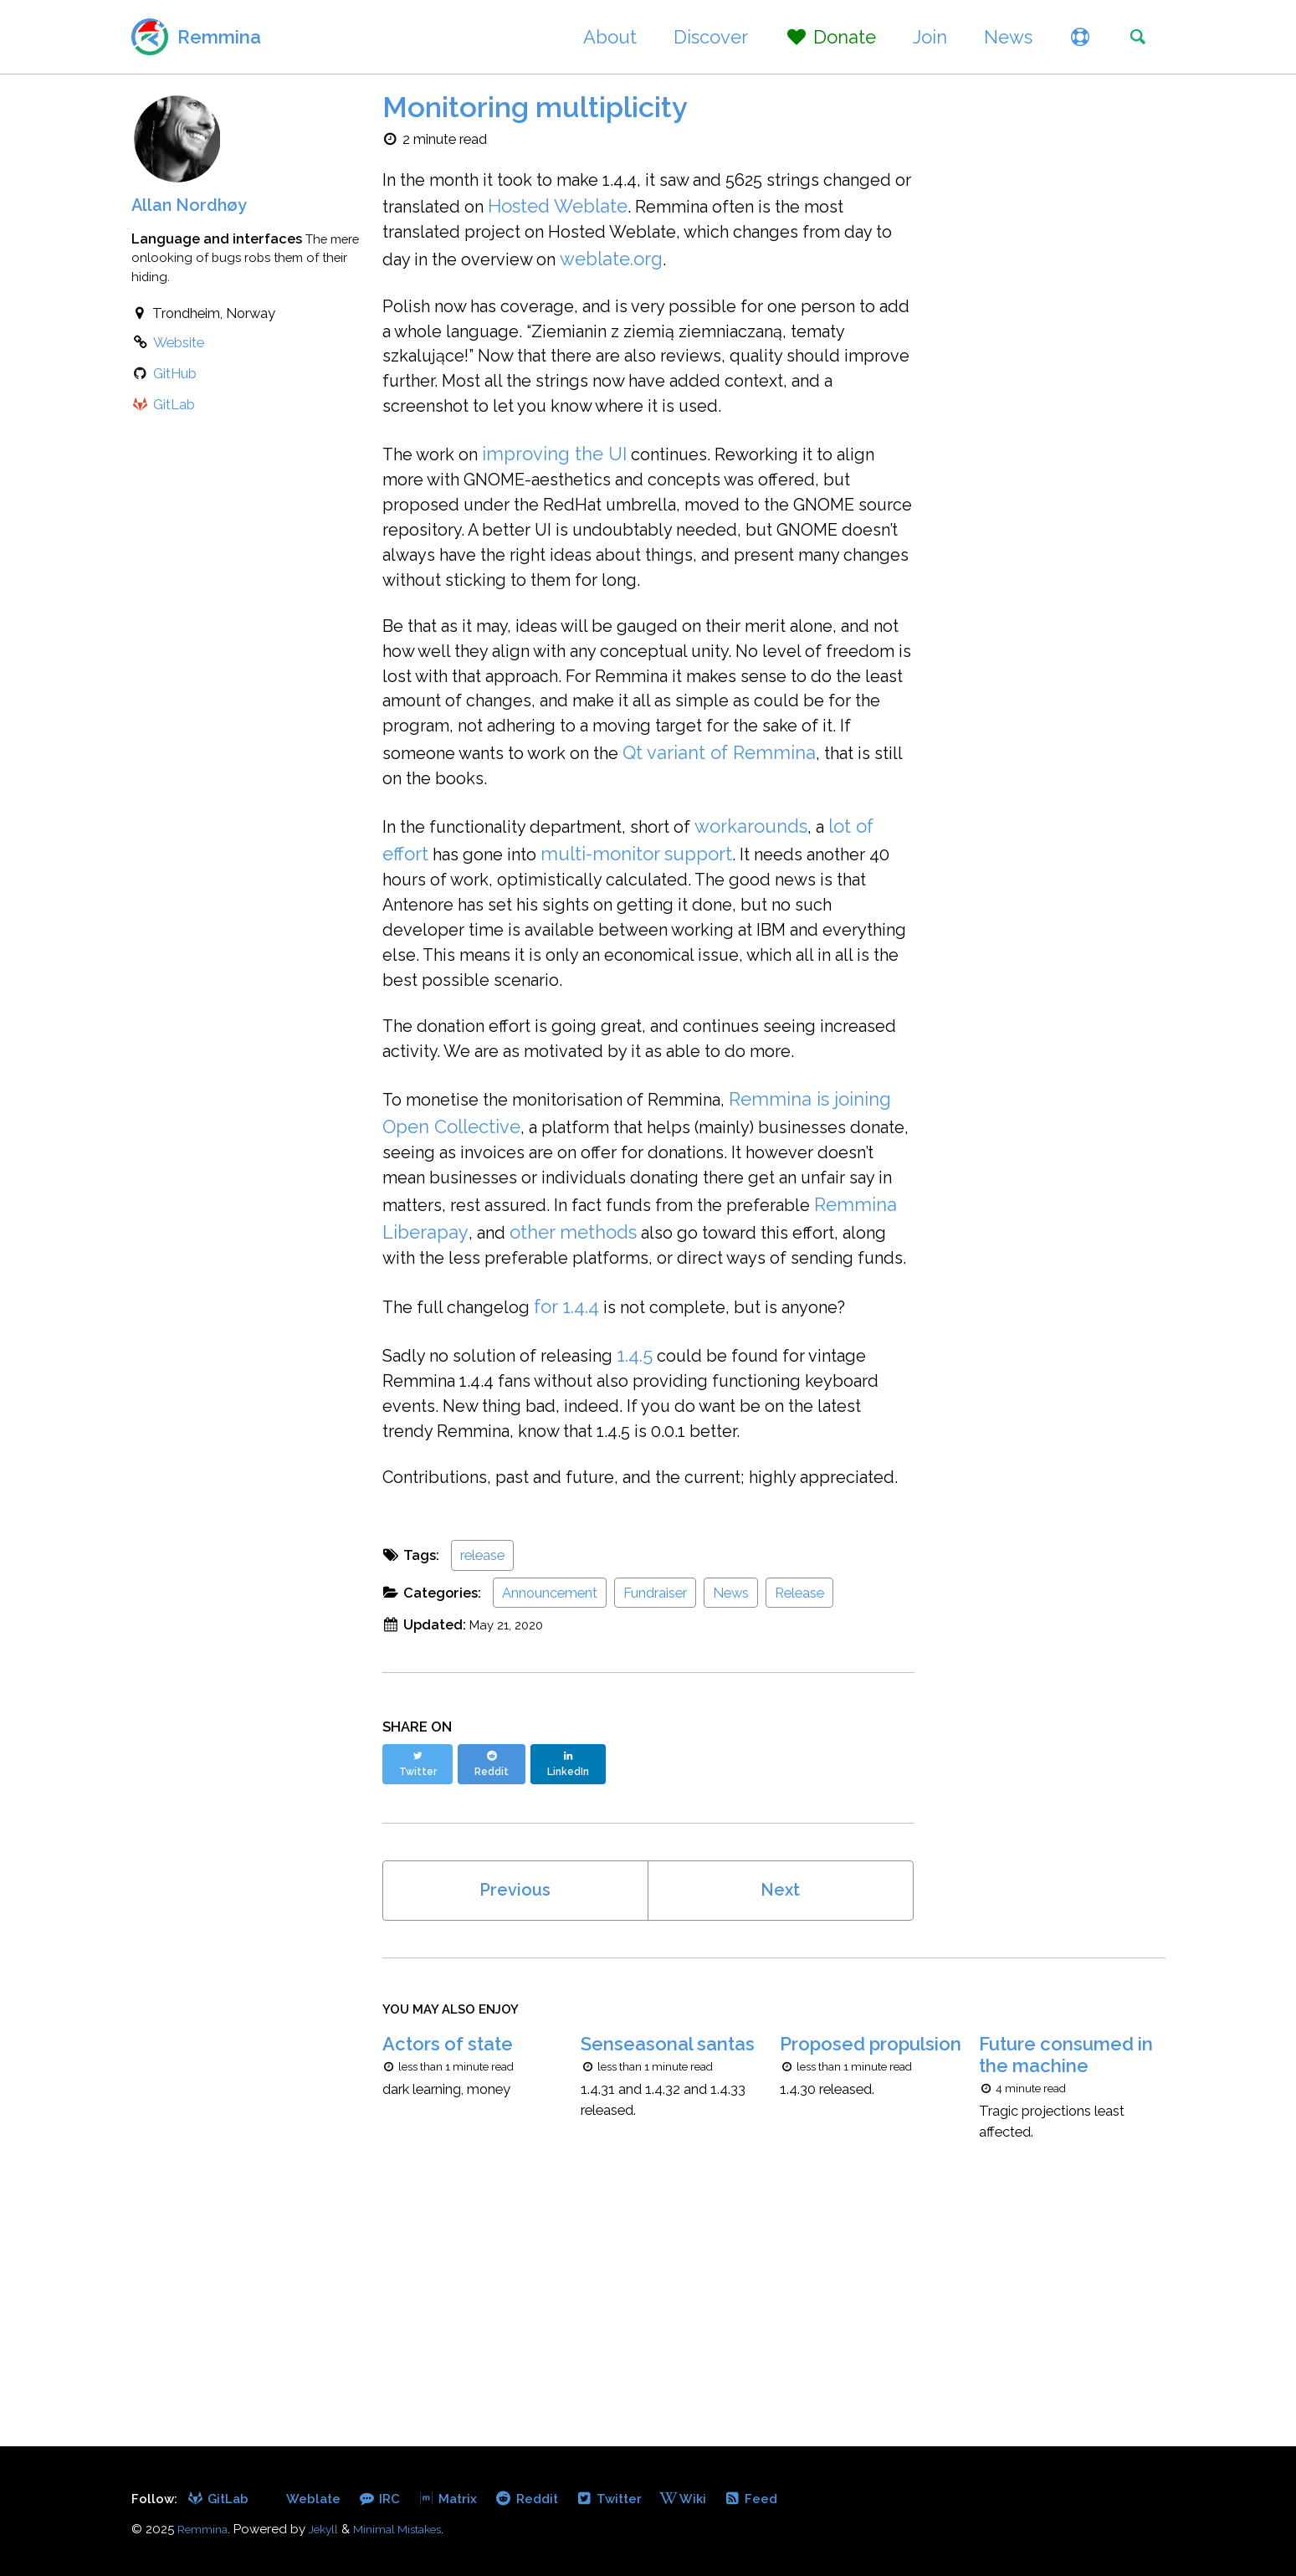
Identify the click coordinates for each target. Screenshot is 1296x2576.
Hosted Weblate (674, 209)
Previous (515, 2076)
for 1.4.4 (584, 1454)
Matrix (459, 2499)
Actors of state (447, 2239)
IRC (388, 2499)
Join (919, 37)
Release (799, 1785)
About (600, 37)
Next (781, 2076)
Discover (700, 37)
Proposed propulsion (870, 2239)
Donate (820, 37)
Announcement (549, 1785)
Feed (775, 2499)
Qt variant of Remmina (512, 833)
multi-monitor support (650, 912)
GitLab (221, 2499)
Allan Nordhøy (194, 204)
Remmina (219, 37)
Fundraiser (655, 1785)
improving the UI (567, 478)
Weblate (319, 2499)
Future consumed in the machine (1066, 2249)
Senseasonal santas (668, 2239)
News (997, 37)
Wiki (706, 2499)
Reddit (542, 2499)
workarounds (787, 884)
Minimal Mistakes (412, 2530)
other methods (446, 1374)
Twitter (628, 2499)
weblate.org (815, 264)
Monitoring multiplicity (535, 107)
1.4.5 (659, 1505)
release (482, 1747)
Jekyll (330, 2530)
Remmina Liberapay (738, 1346)
